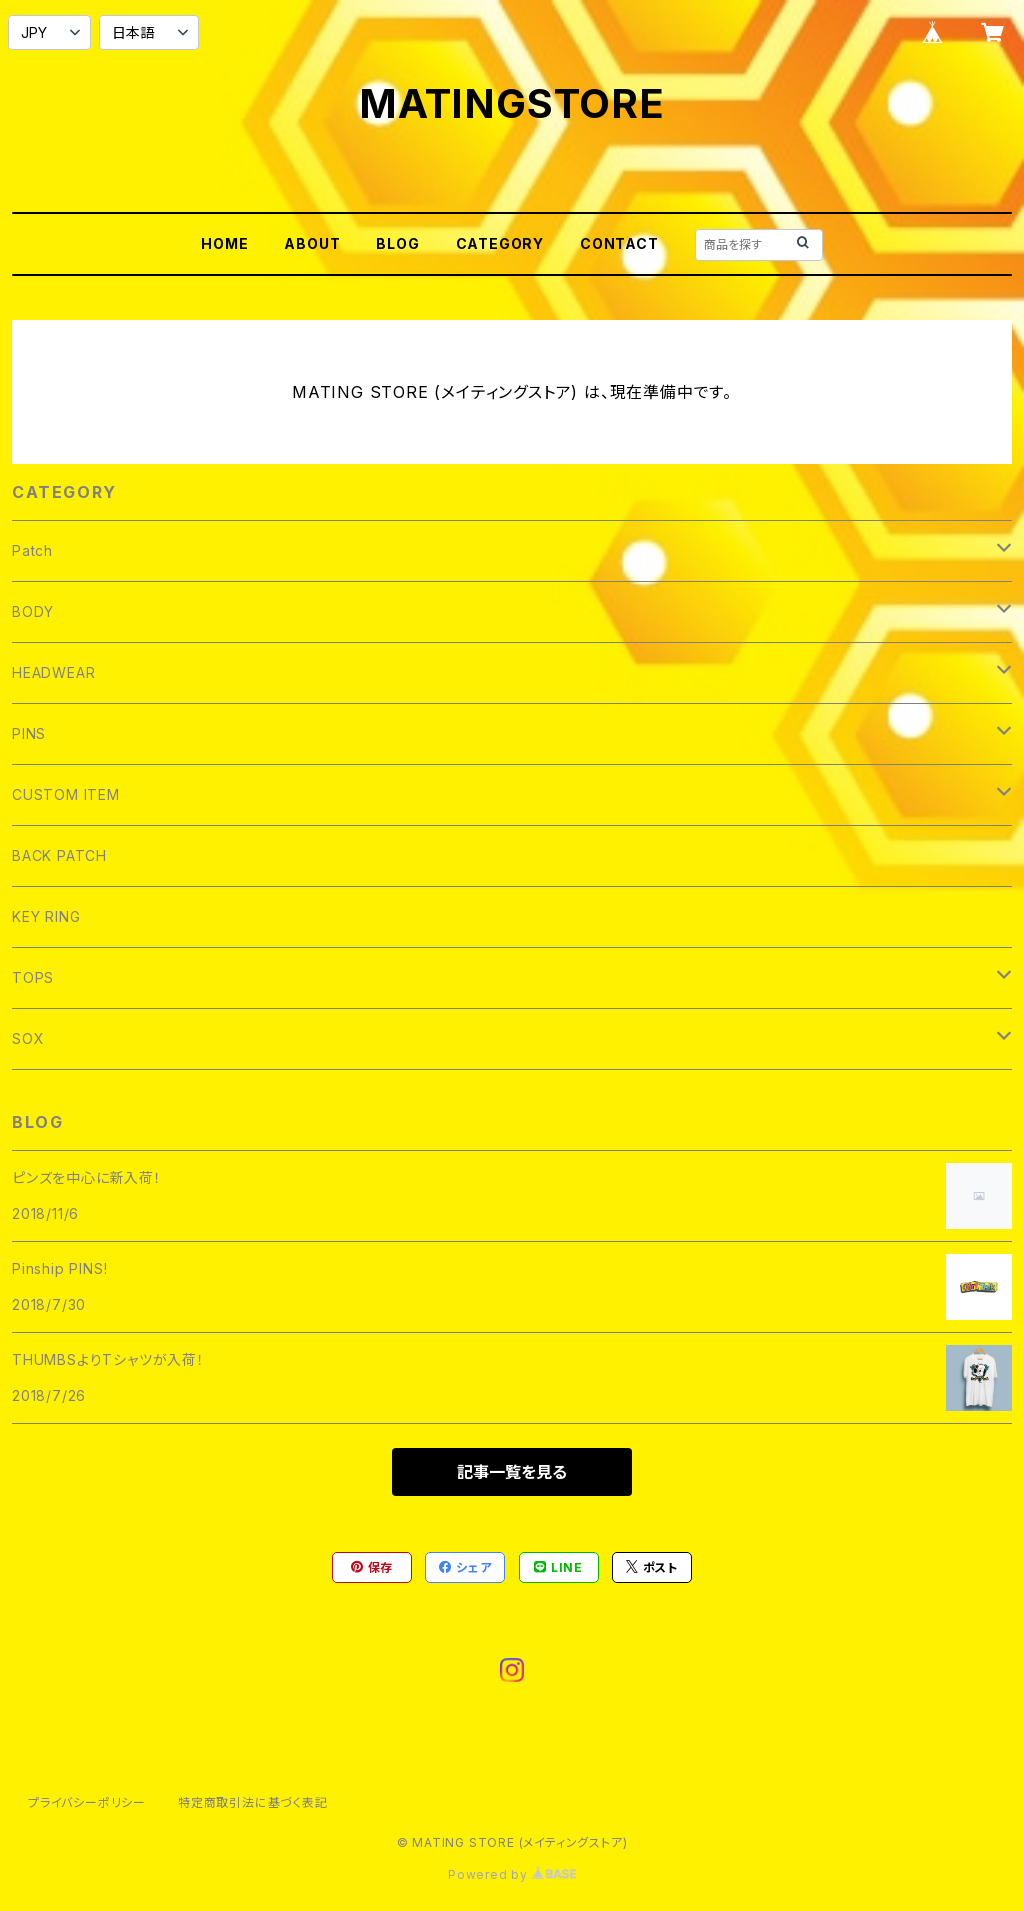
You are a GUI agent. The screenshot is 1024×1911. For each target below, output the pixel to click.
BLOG (397, 243)
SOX (28, 1038)
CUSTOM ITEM (66, 794)
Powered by (512, 1874)
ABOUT (312, 243)
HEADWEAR (53, 672)
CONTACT (619, 243)
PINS (29, 733)
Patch (32, 550)
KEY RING (46, 916)
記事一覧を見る (512, 1472)
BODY (33, 611)
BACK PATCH (59, 855)
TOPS (33, 977)
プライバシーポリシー (87, 1802)
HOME (224, 243)
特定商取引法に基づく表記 (253, 1802)
